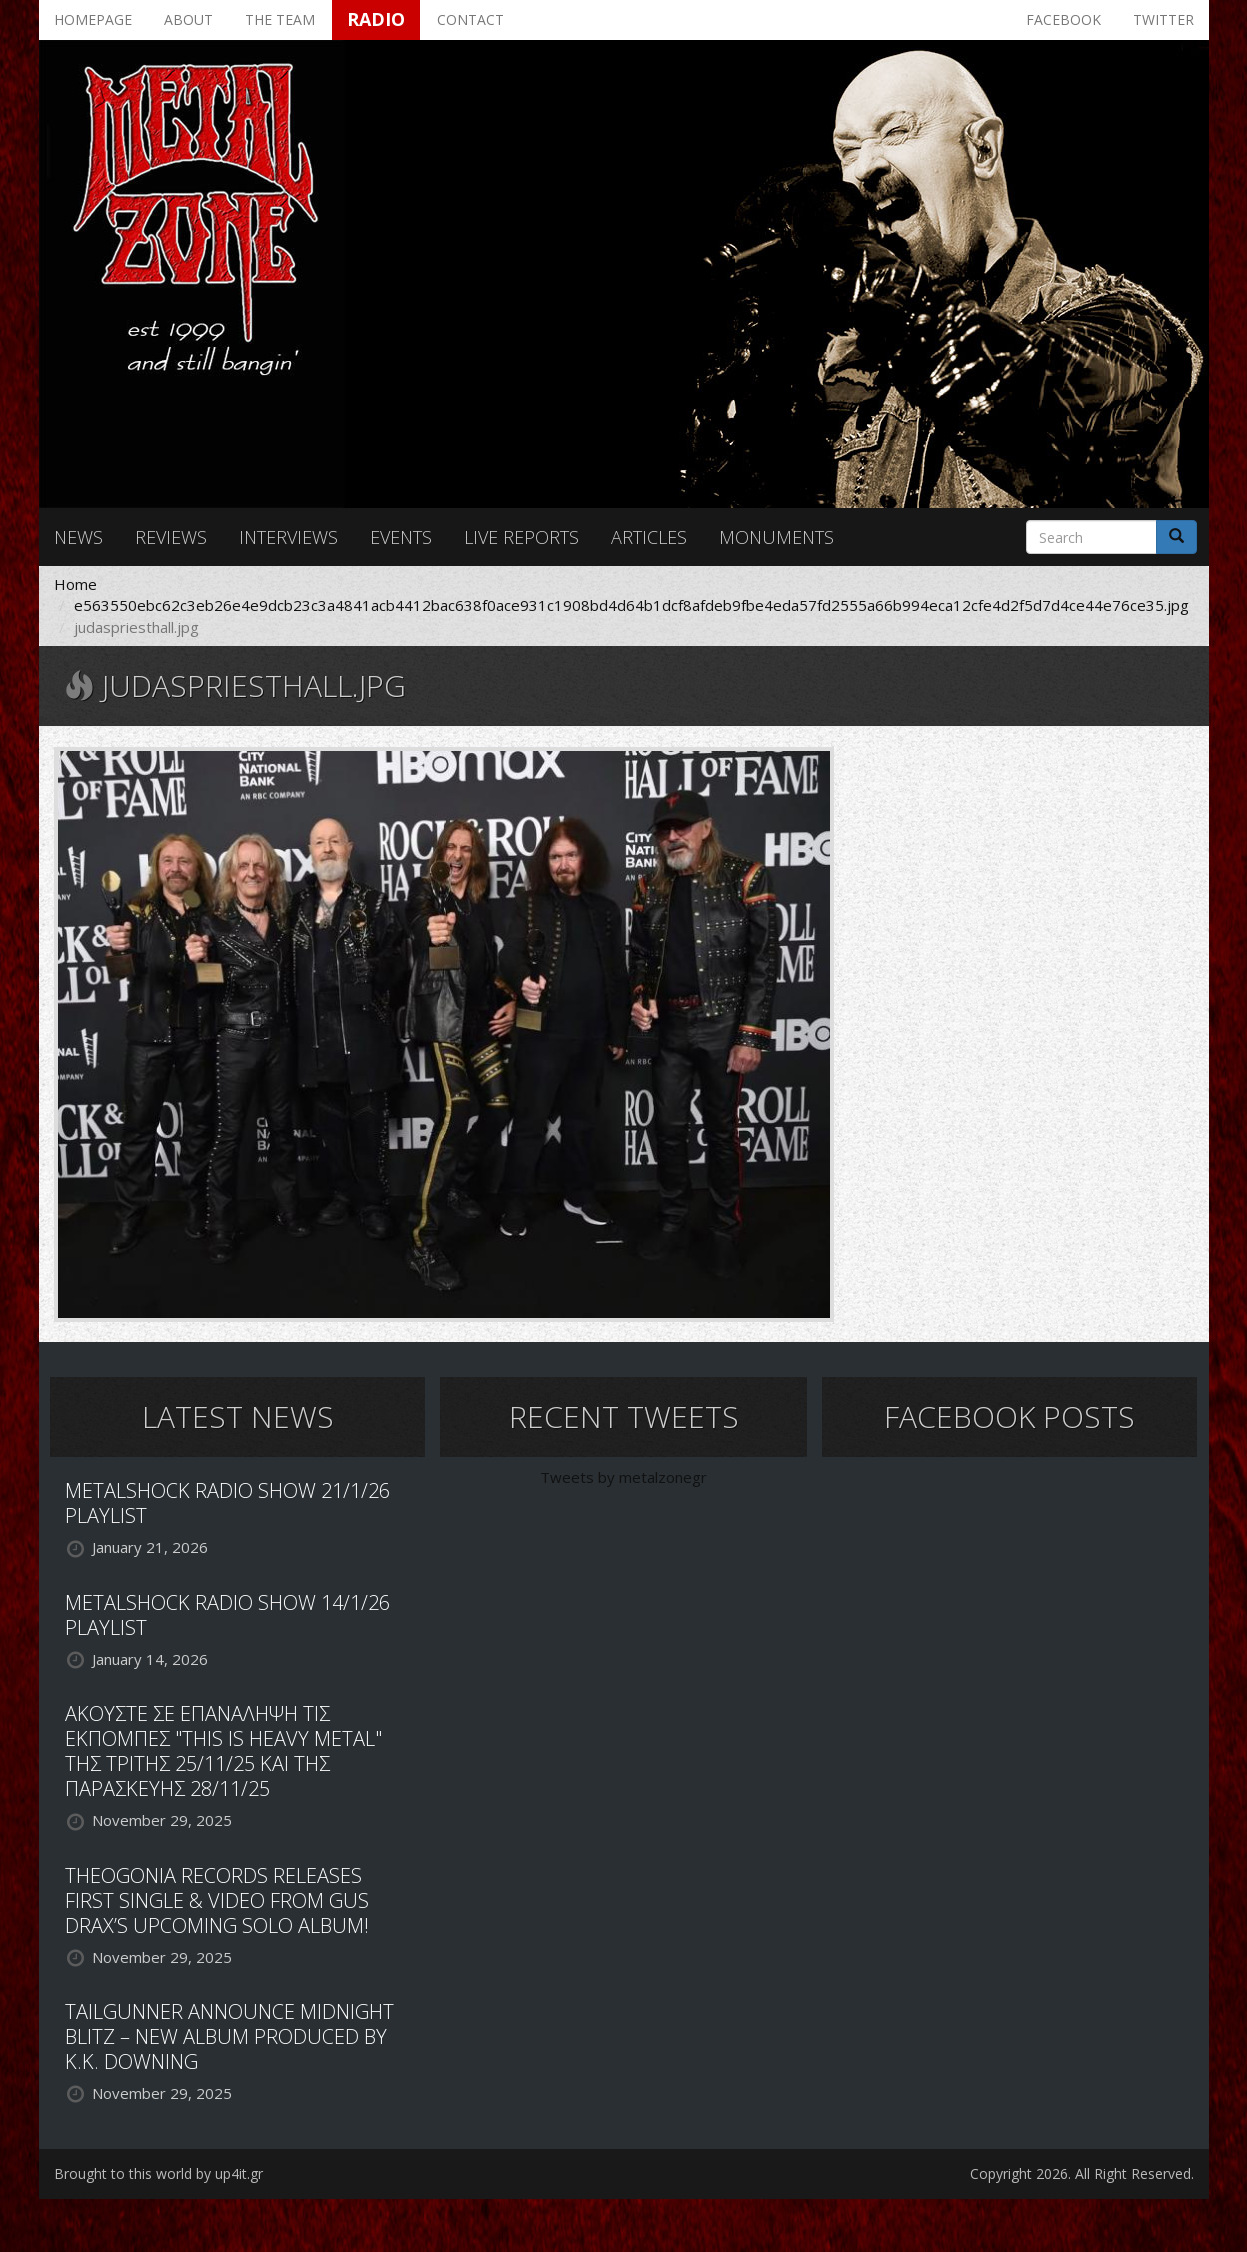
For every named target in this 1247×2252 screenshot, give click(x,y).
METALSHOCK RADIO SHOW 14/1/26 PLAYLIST (227, 1615)
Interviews (288, 537)
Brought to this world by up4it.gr (158, 2173)
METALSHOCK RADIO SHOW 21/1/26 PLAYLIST (227, 1503)
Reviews (171, 537)
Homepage (93, 19)
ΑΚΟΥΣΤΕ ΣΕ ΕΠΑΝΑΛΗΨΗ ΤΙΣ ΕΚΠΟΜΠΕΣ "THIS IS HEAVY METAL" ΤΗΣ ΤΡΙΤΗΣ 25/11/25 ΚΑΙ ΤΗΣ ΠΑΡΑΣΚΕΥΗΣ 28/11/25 (223, 1751)
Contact (470, 19)
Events (401, 537)
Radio (376, 19)
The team (280, 19)
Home (75, 584)
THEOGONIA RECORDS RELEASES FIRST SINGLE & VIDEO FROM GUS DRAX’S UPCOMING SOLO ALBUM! (217, 1900)
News (78, 537)
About (188, 19)
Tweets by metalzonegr (623, 1477)
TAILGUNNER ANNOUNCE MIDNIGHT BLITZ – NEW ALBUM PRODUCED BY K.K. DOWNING (229, 2036)
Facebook (1063, 19)
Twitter (1163, 19)
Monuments (776, 537)
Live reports (521, 537)
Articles (649, 537)
